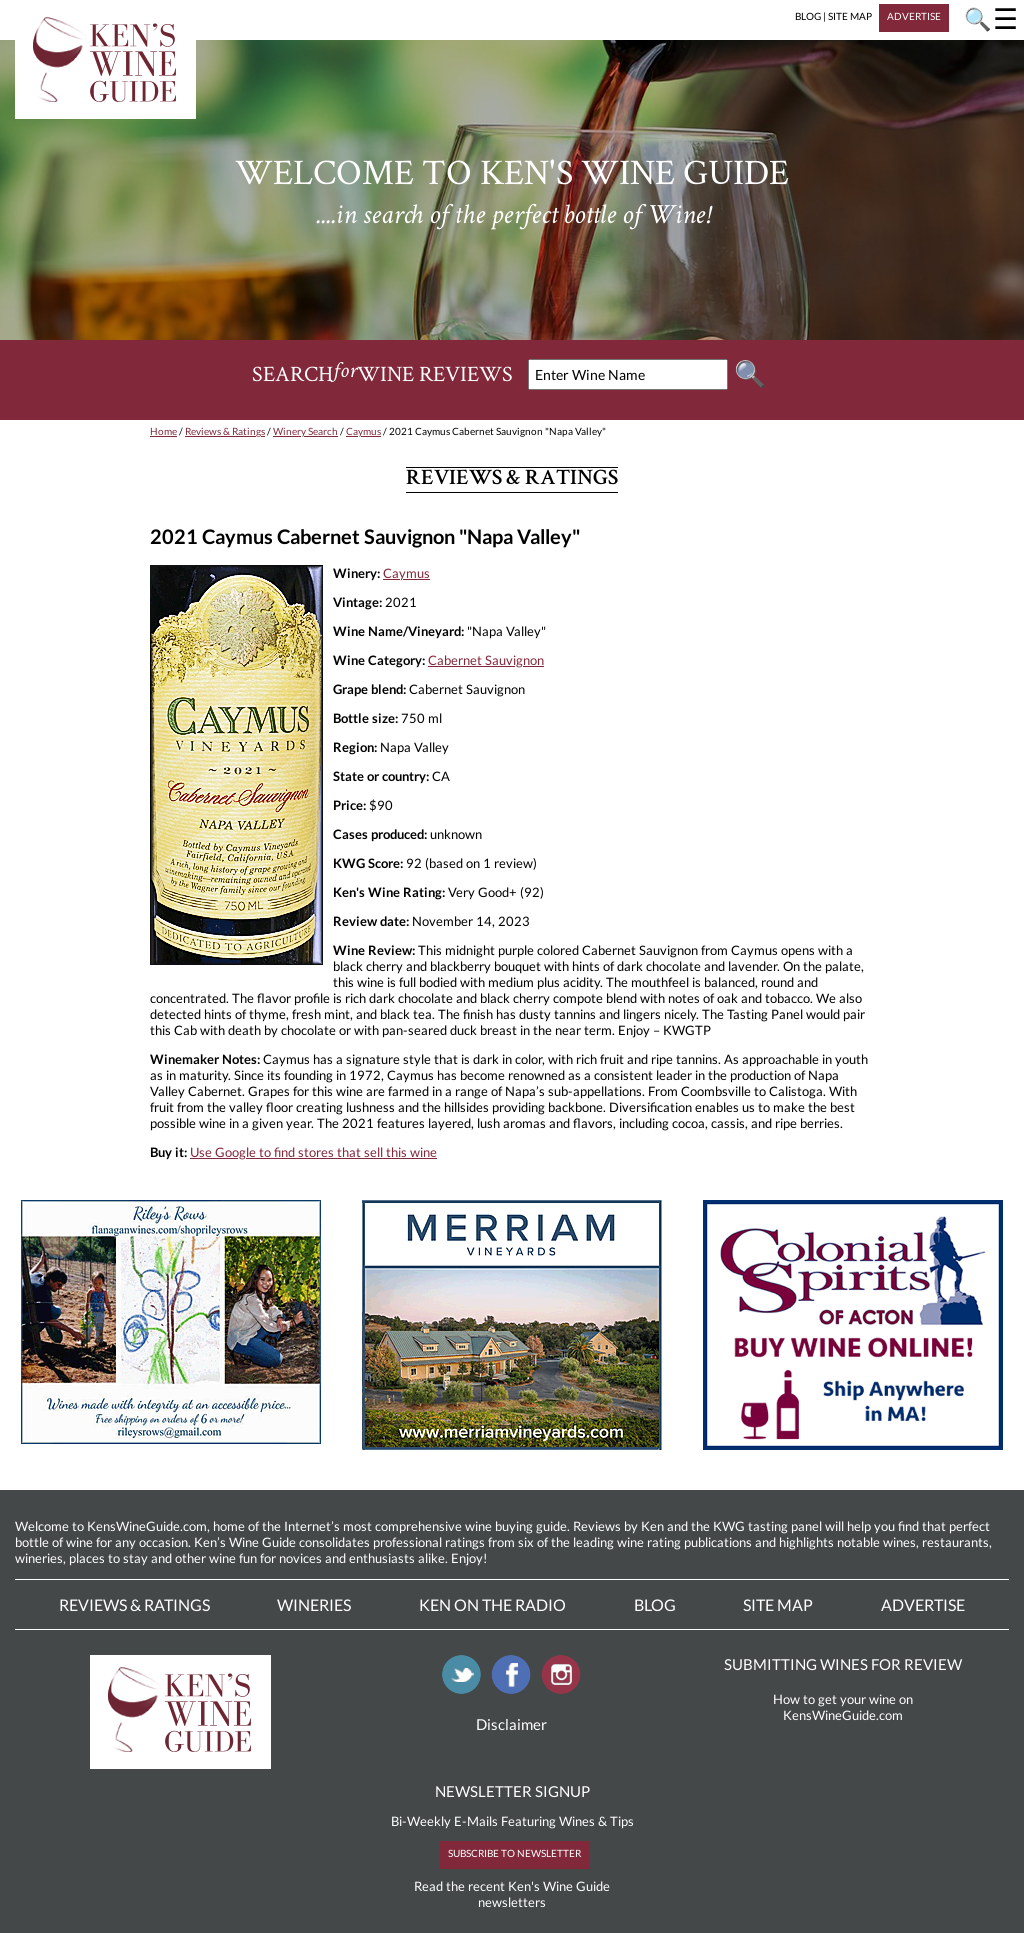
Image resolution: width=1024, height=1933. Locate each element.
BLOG (808, 16)
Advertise (923, 1604)
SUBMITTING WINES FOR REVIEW (843, 1664)
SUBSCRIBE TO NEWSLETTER (514, 1853)
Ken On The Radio (492, 1604)
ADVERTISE (914, 16)
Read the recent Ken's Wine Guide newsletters (512, 1894)
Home (163, 431)
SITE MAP (850, 16)
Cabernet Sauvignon (486, 660)
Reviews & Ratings (225, 431)
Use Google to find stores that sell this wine (313, 1152)
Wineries (314, 1604)
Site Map (778, 1604)
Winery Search (305, 431)
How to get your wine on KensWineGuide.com (843, 1707)
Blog (655, 1604)
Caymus (363, 431)
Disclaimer (511, 1724)
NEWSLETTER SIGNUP (512, 1791)
